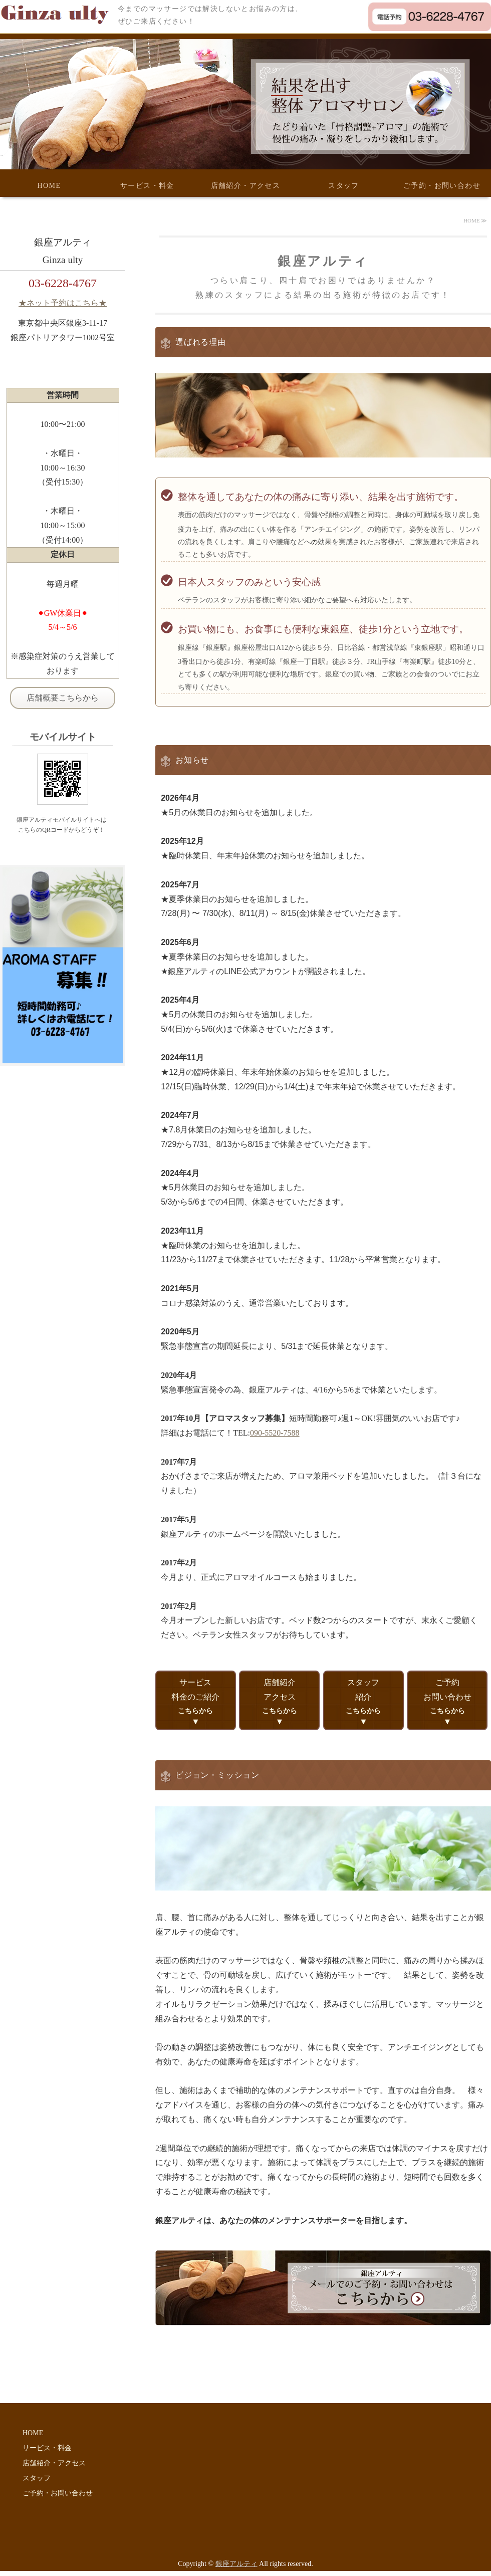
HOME (49, 185)
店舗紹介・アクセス (246, 185)
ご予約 (447, 1696)
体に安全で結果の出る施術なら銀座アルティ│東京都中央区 (59, 14)
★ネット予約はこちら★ (63, 303)
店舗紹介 (279, 1696)
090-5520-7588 (275, 1433)
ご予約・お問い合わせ (441, 185)
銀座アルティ (236, 2563)
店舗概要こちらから (63, 697)
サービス (195, 1696)
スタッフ (343, 185)
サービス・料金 (147, 185)
